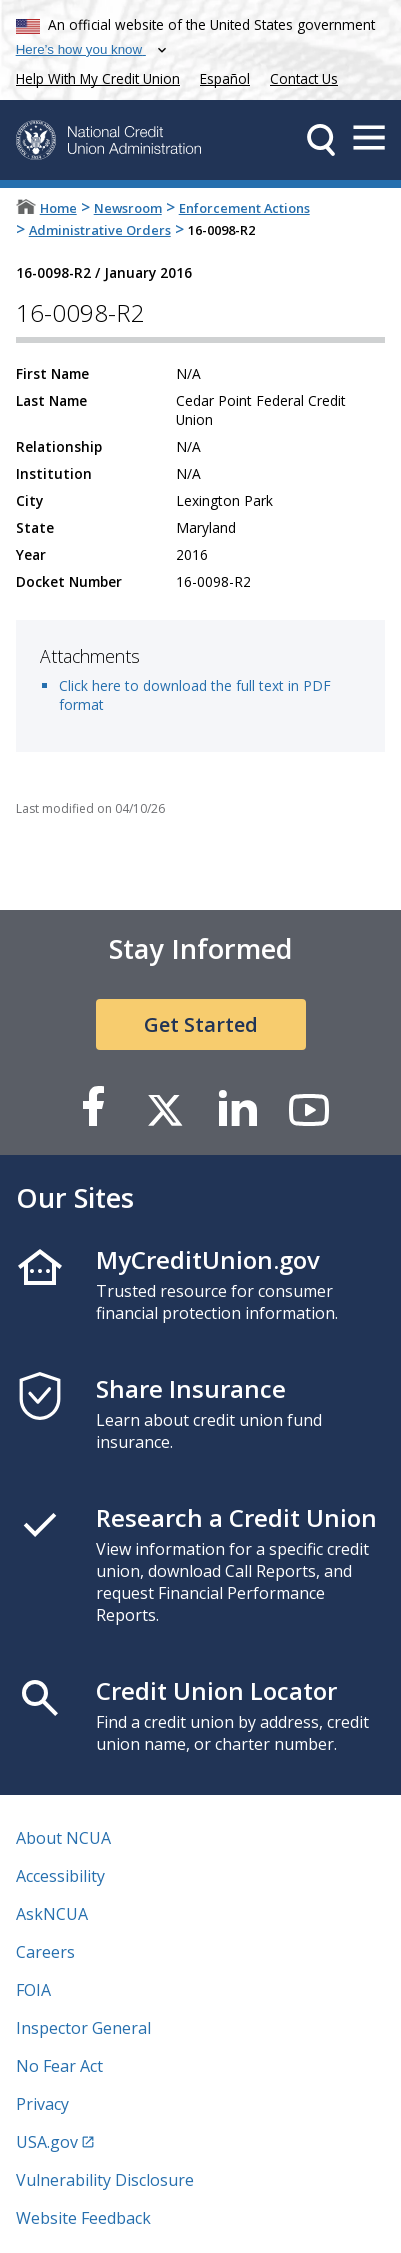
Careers (45, 1952)
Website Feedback (83, 2218)
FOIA (33, 1990)
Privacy (42, 2104)
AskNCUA (52, 1914)
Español (225, 78)
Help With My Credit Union (94, 76)
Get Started (201, 1024)
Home (58, 208)
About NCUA (63, 1838)
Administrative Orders (100, 230)
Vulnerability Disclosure (105, 2180)
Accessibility (60, 1876)
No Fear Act (59, 2066)
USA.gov (47, 2142)
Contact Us (304, 78)
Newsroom (128, 208)
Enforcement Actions (244, 208)
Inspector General (83, 2028)
